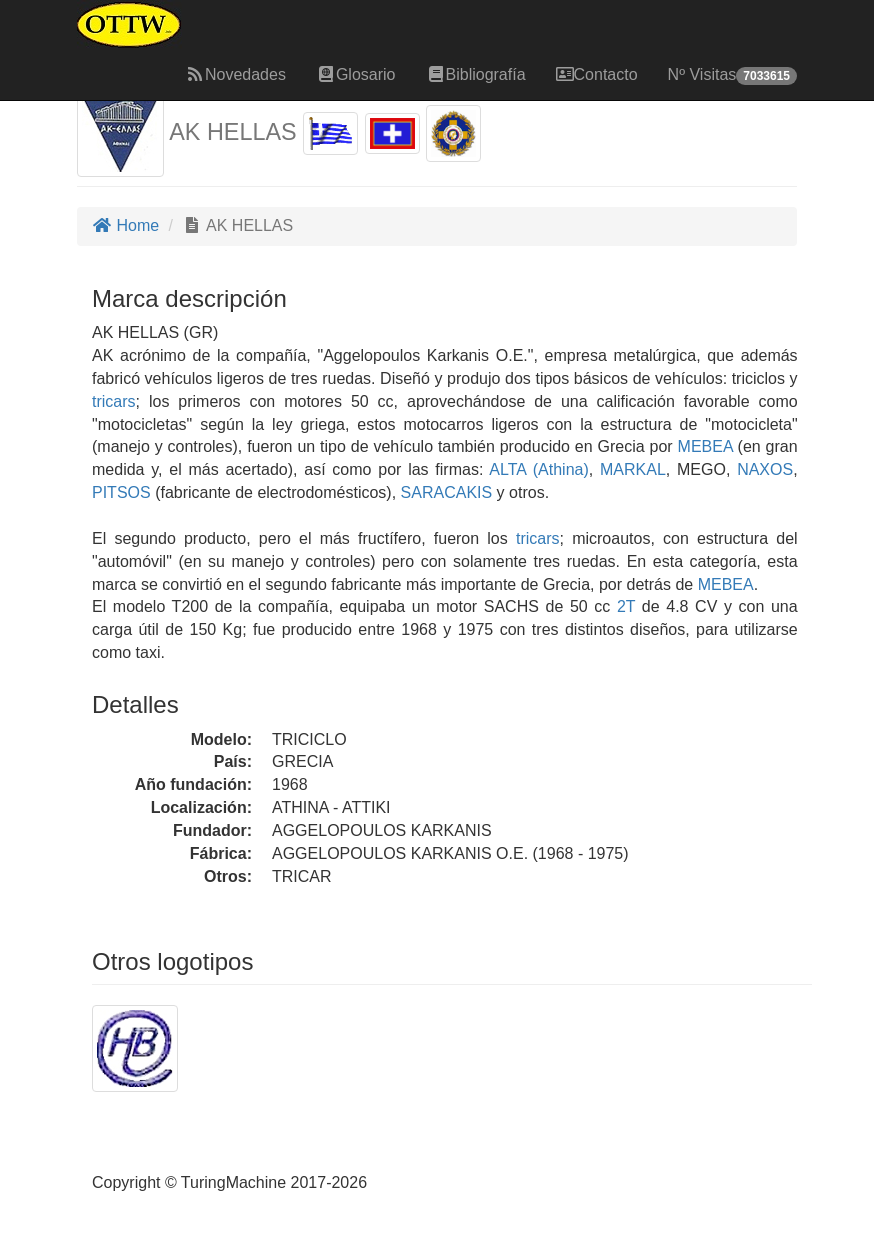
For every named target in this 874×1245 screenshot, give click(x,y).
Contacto (597, 74)
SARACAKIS (444, 492)
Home (125, 225)
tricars (114, 401)
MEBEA (703, 446)
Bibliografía (476, 74)
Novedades (235, 74)
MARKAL (629, 469)
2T (626, 606)
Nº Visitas (732, 75)
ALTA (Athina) (535, 469)
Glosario (356, 74)
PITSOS (121, 492)
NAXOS (761, 469)
